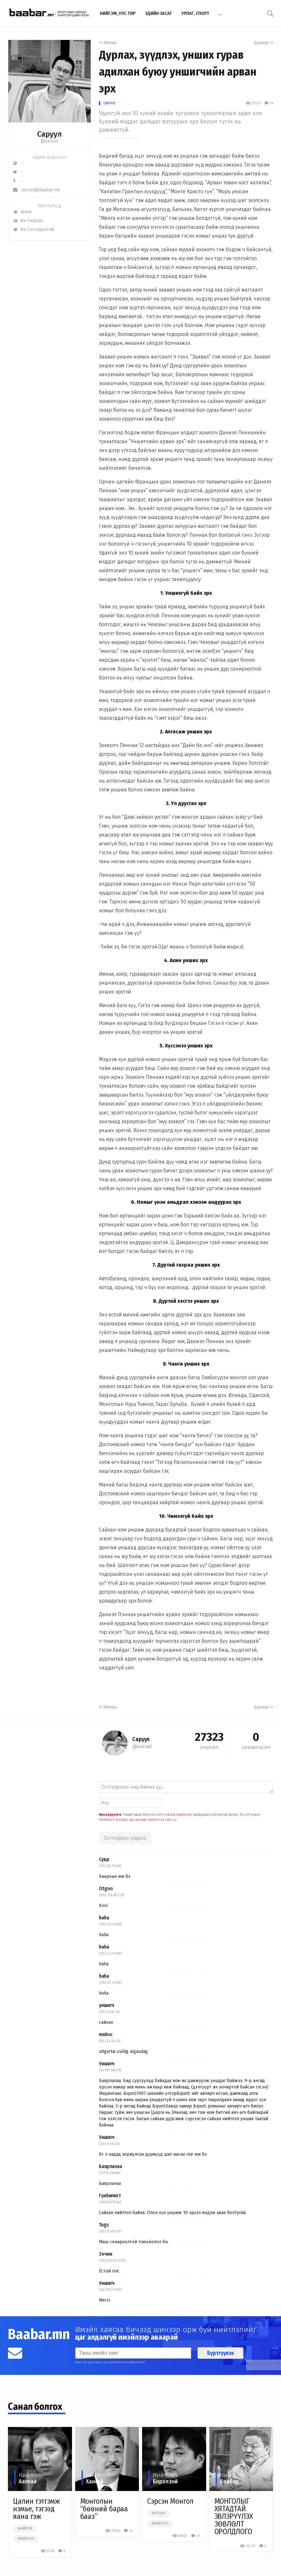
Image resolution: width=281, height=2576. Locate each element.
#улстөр (158, 2513)
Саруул (109, 103)
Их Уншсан (28, 220)
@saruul (49, 141)
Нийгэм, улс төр (117, 13)
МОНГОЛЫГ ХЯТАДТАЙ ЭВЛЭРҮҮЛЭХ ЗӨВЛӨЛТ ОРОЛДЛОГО (233, 2516)
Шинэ (22, 211)
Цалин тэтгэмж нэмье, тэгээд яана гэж (36, 2509)
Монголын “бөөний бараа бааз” (104, 2509)
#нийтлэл (26, 2539)
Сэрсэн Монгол (170, 2501)
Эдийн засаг (158, 13)
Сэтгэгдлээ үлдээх (125, 1838)
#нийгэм (25, 2529)
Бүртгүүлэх (220, 2353)
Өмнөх (108, 42)
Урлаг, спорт (195, 13)
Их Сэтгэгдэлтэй (33, 229)
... (220, 13)
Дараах (263, 42)
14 (268, 103)
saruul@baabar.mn (36, 190)
